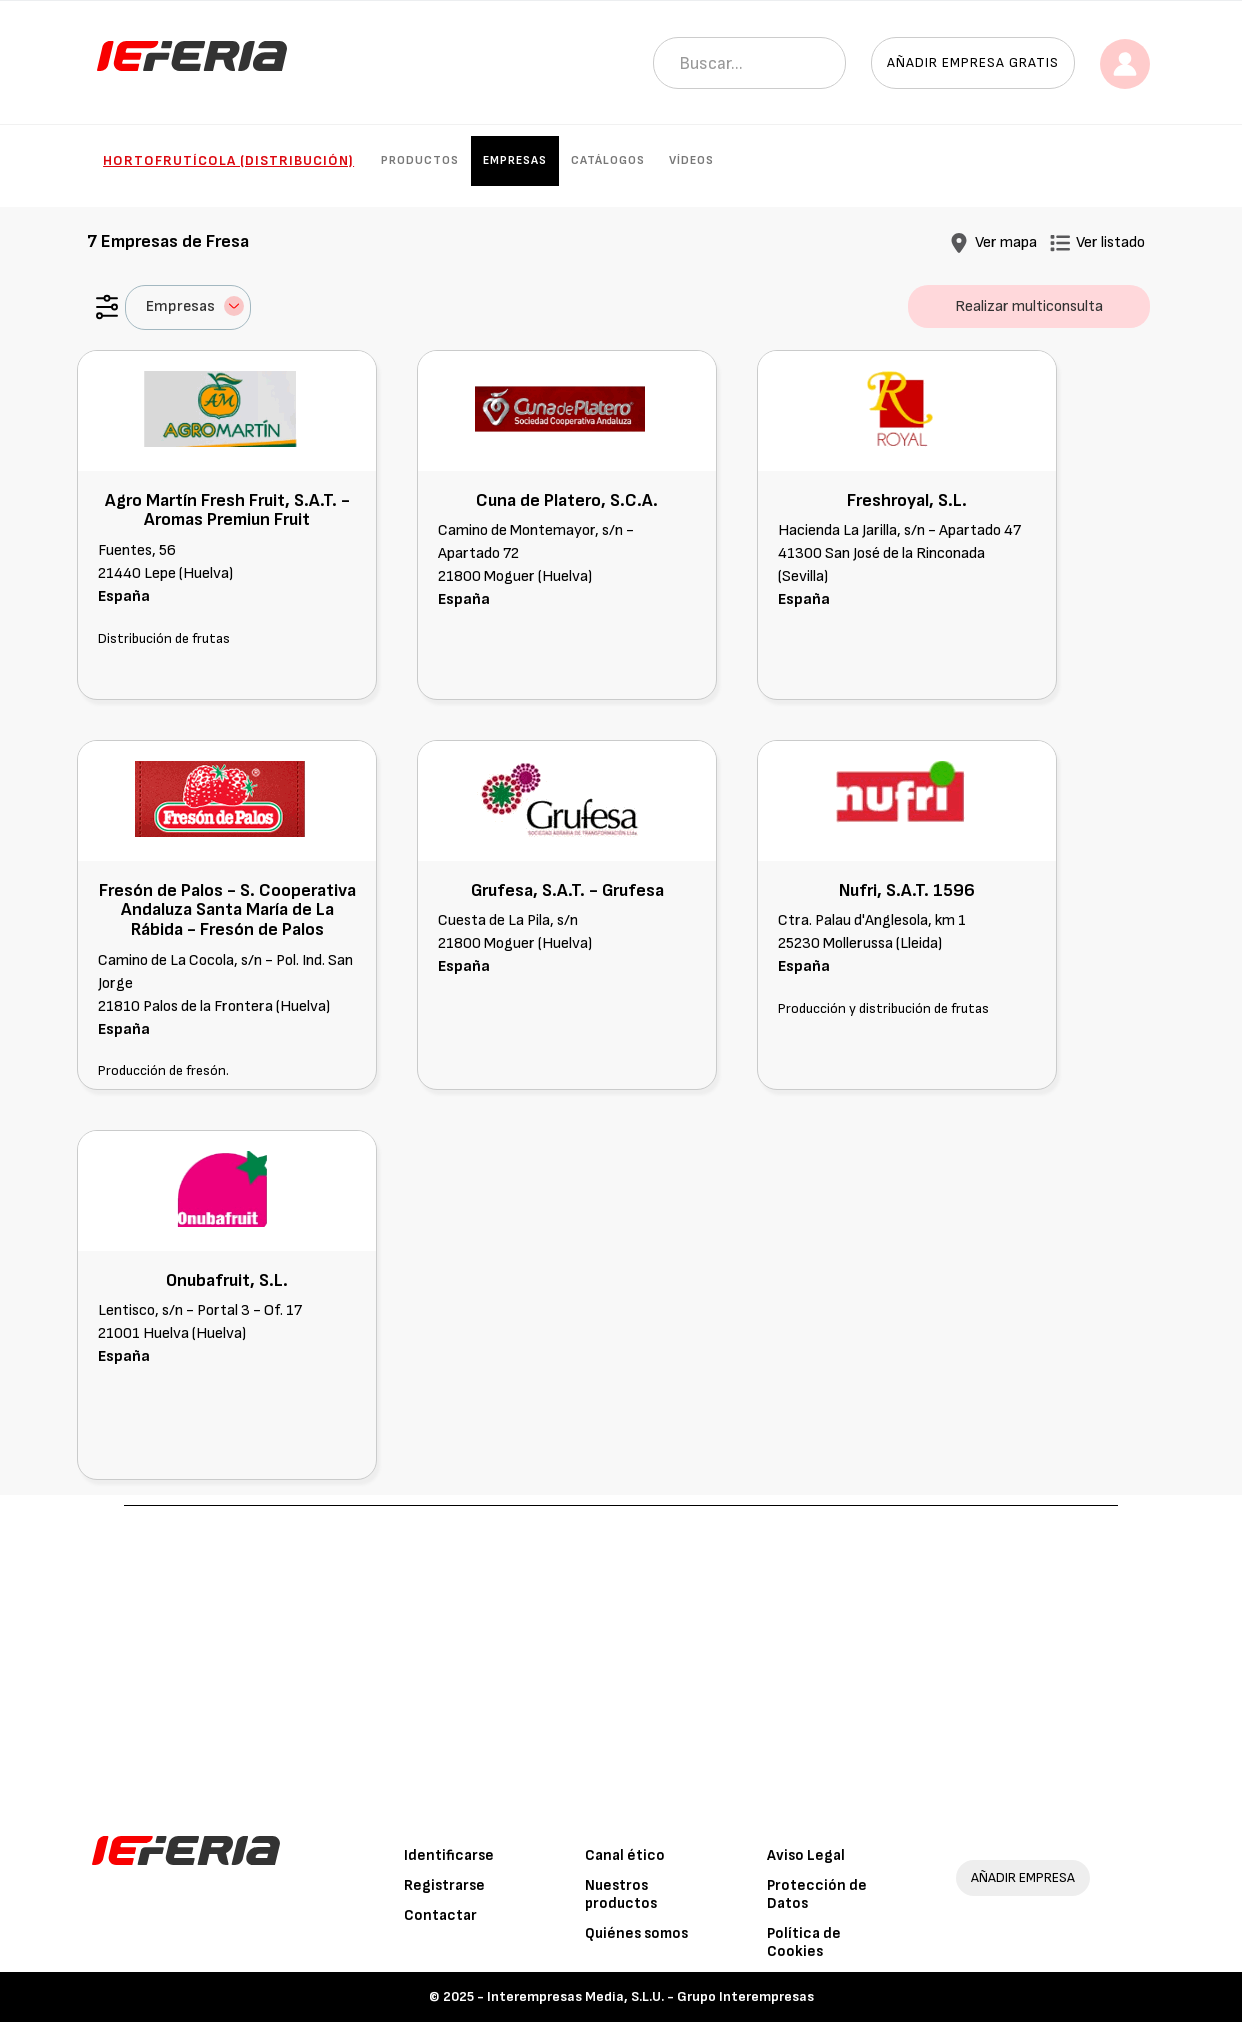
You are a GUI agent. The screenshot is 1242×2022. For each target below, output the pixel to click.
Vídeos (691, 160)
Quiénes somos (636, 1933)
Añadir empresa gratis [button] (973, 62)
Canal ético (625, 1855)
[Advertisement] (621, 1656)
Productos (420, 160)
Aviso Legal (806, 1855)
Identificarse (449, 1855)
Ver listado (1110, 242)
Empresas (515, 160)
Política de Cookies (804, 1942)
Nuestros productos (621, 1894)
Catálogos (608, 160)
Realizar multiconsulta (1029, 306)
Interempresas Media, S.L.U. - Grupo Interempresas (650, 1996)
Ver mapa (1006, 242)
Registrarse (444, 1885)
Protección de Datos (817, 1894)
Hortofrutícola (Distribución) (228, 160)
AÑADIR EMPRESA (1023, 1877)
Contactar (440, 1915)
